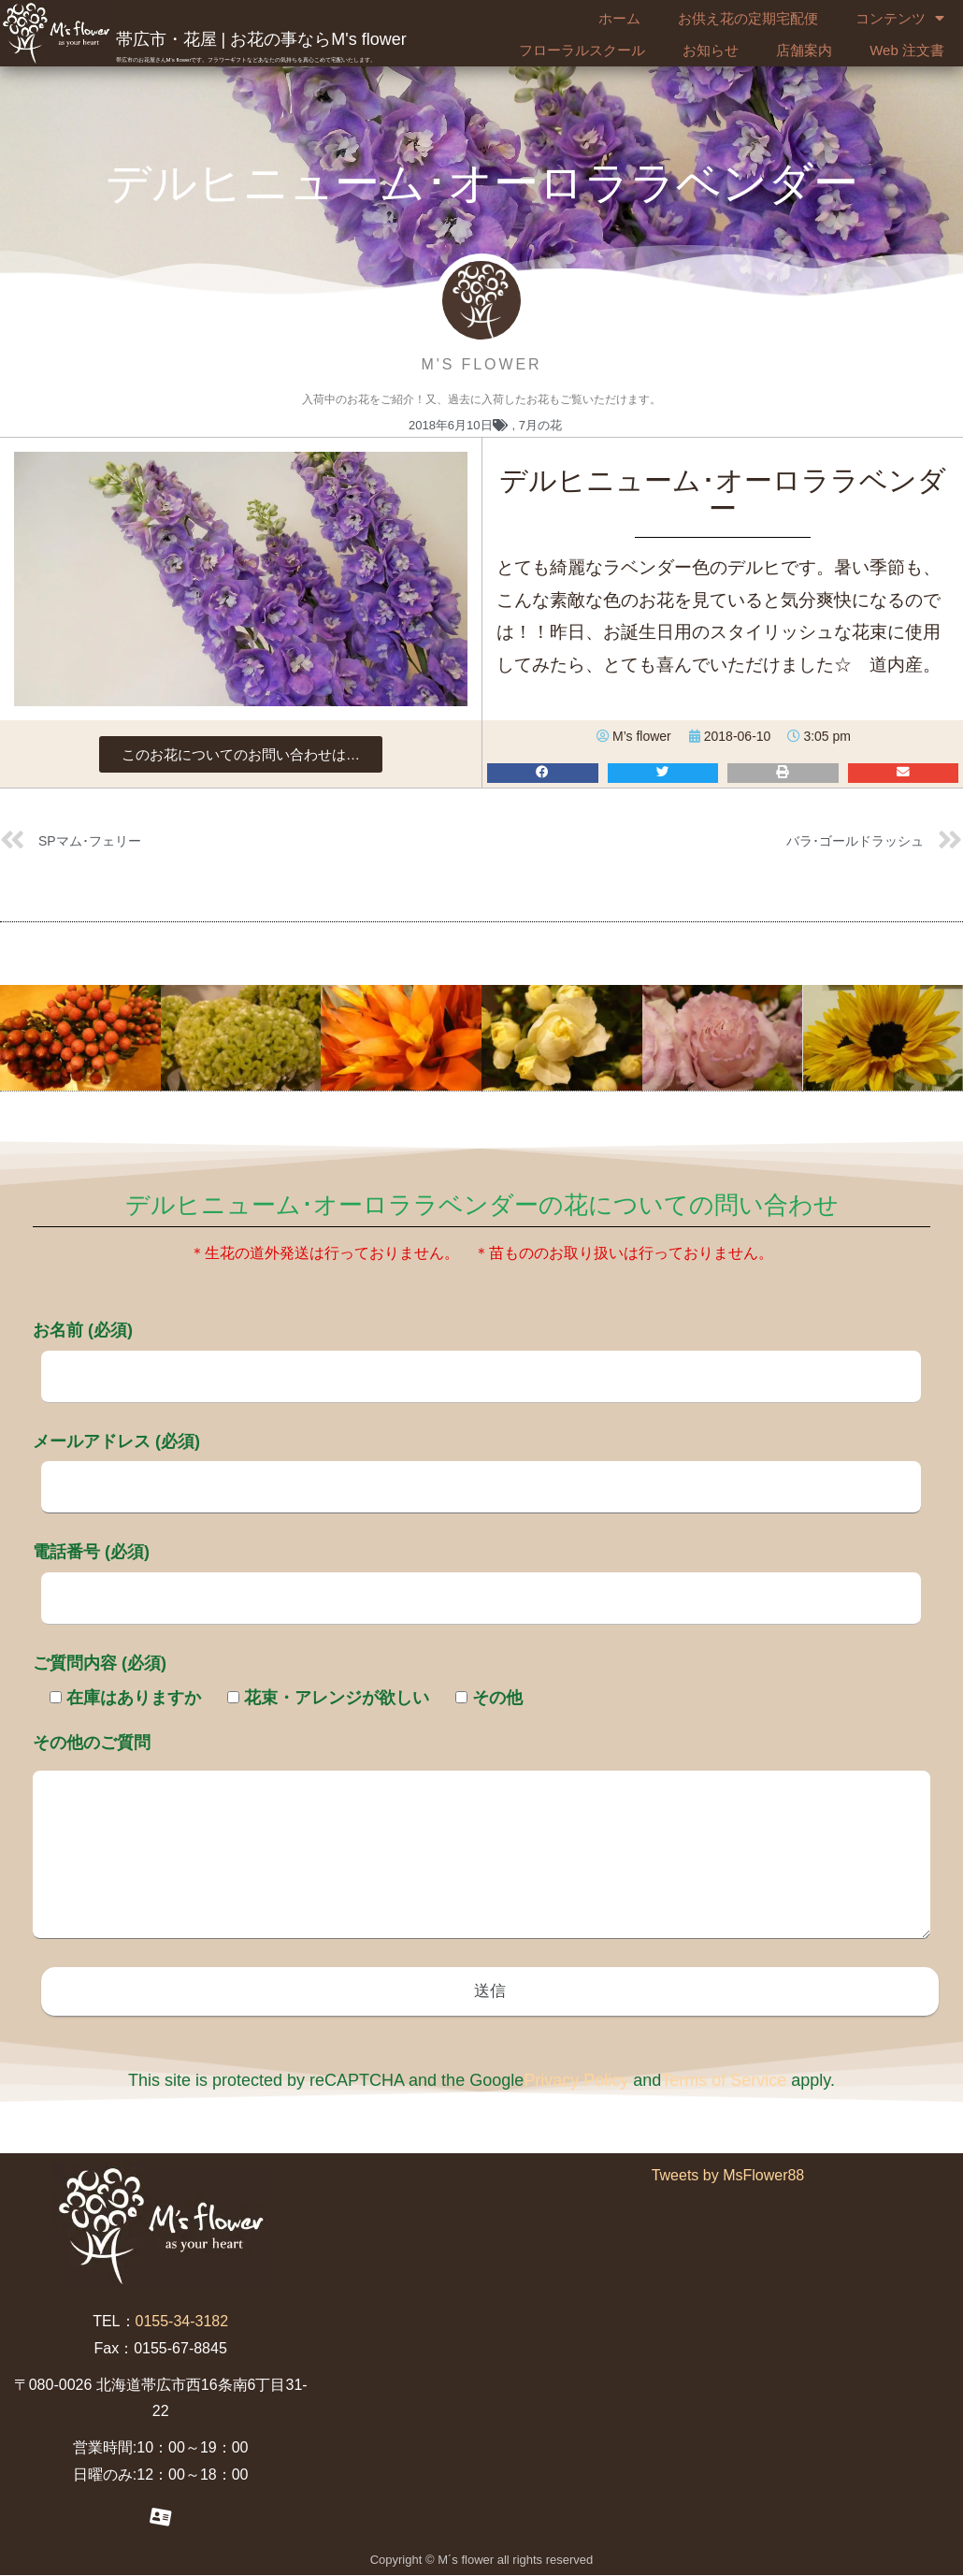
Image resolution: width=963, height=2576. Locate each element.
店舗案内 (804, 50)
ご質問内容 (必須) (99, 1663)
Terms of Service (723, 2082)
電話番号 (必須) (477, 1574)
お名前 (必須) (477, 1352)
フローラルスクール (582, 50)
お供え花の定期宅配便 (748, 18)
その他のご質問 (481, 1838)
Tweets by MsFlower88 (728, 2177)
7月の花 (540, 425)
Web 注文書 (907, 50)
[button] (240, 754)
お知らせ (711, 50)
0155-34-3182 (182, 2323)
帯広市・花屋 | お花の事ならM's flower (261, 39)
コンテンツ (899, 19)
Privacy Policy (576, 2082)
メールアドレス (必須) (477, 1464)
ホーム (619, 18)
